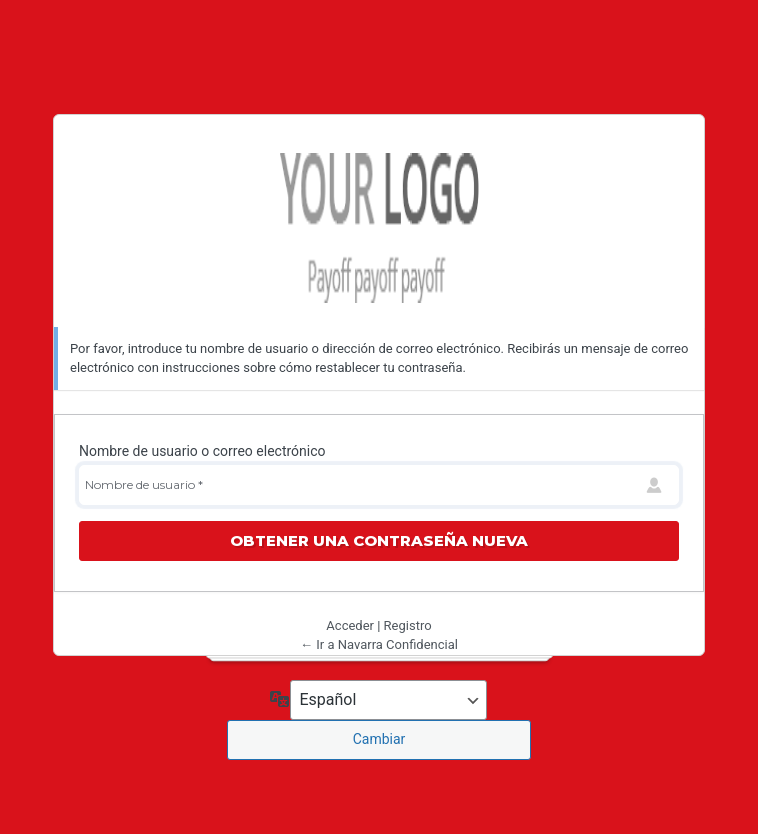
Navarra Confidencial (379, 228)
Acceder (350, 625)
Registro (408, 625)
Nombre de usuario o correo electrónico (202, 451)
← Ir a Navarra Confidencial (379, 644)
